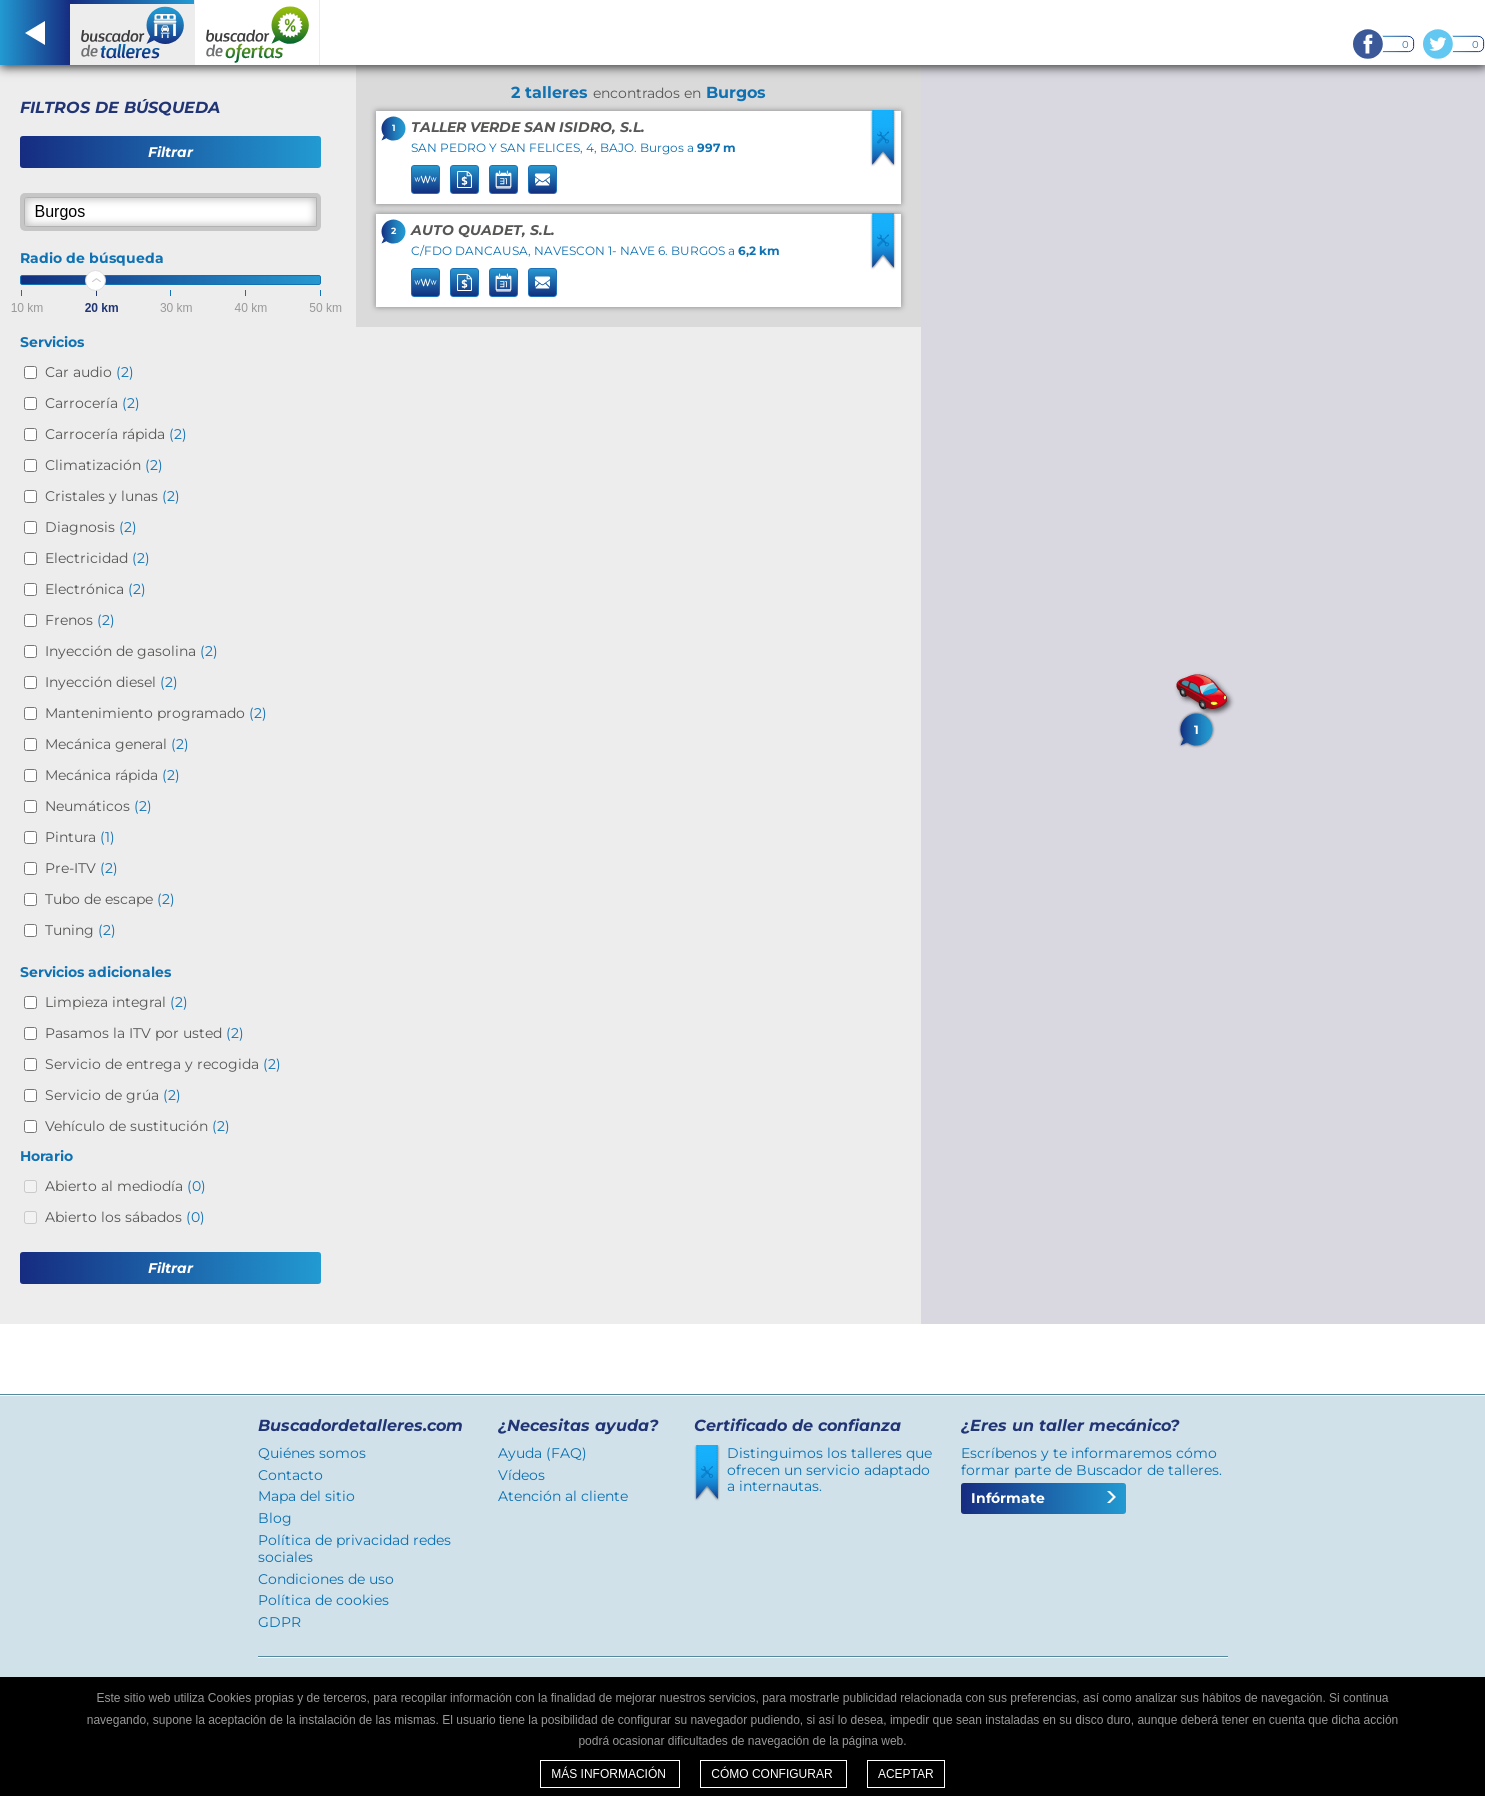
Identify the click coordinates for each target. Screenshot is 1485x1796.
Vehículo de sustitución (137, 1126)
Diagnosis (91, 527)
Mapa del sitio (306, 1496)
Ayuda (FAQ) (542, 1453)
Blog (275, 1518)
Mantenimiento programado (156, 713)
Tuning (80, 930)
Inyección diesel (111, 682)
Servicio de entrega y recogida (163, 1064)
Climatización (104, 465)
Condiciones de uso (326, 1579)
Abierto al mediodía (125, 1186)
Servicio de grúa (113, 1095)
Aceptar (906, 1774)
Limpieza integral (116, 1002)
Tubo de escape (110, 899)
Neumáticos (98, 806)
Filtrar (170, 152)
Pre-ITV (81, 868)
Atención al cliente (563, 1496)
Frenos (80, 620)
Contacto (290, 1475)
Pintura (80, 837)
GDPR (279, 1622)
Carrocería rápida (116, 434)
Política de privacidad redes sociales (354, 1548)
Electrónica (95, 589)
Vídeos (521, 1475)
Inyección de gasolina (131, 651)
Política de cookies (323, 1600)
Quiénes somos (312, 1453)
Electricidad (97, 558)
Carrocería (92, 403)
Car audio (89, 372)
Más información (610, 1774)
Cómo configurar (773, 1774)
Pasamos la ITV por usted (144, 1033)
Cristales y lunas (112, 496)
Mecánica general (117, 744)
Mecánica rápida (112, 775)
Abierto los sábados (125, 1217)
